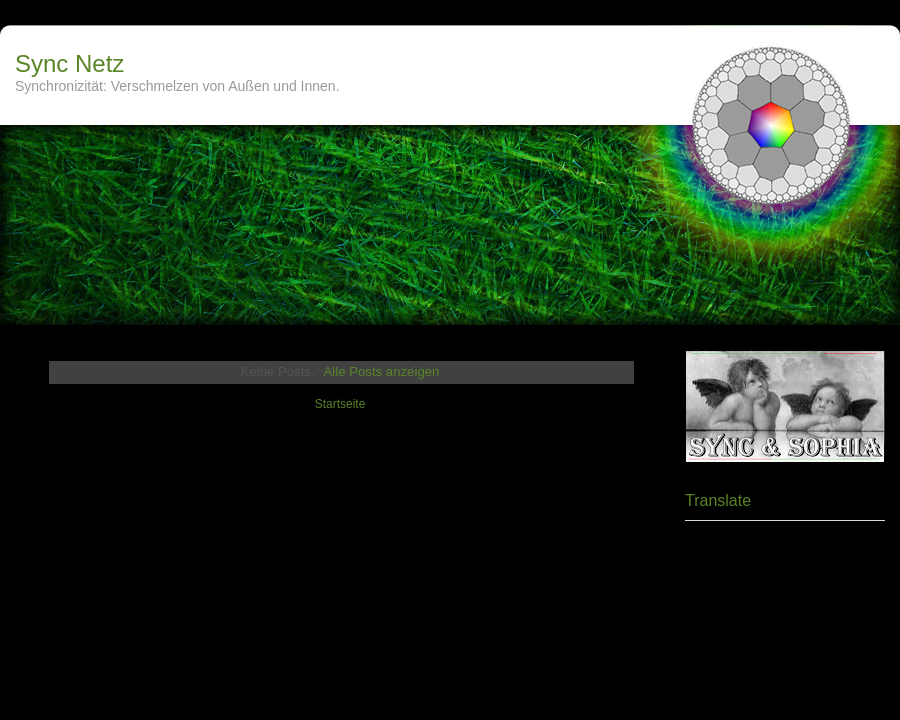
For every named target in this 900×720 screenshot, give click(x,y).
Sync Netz (69, 63)
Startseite (340, 404)
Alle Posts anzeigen (382, 371)
